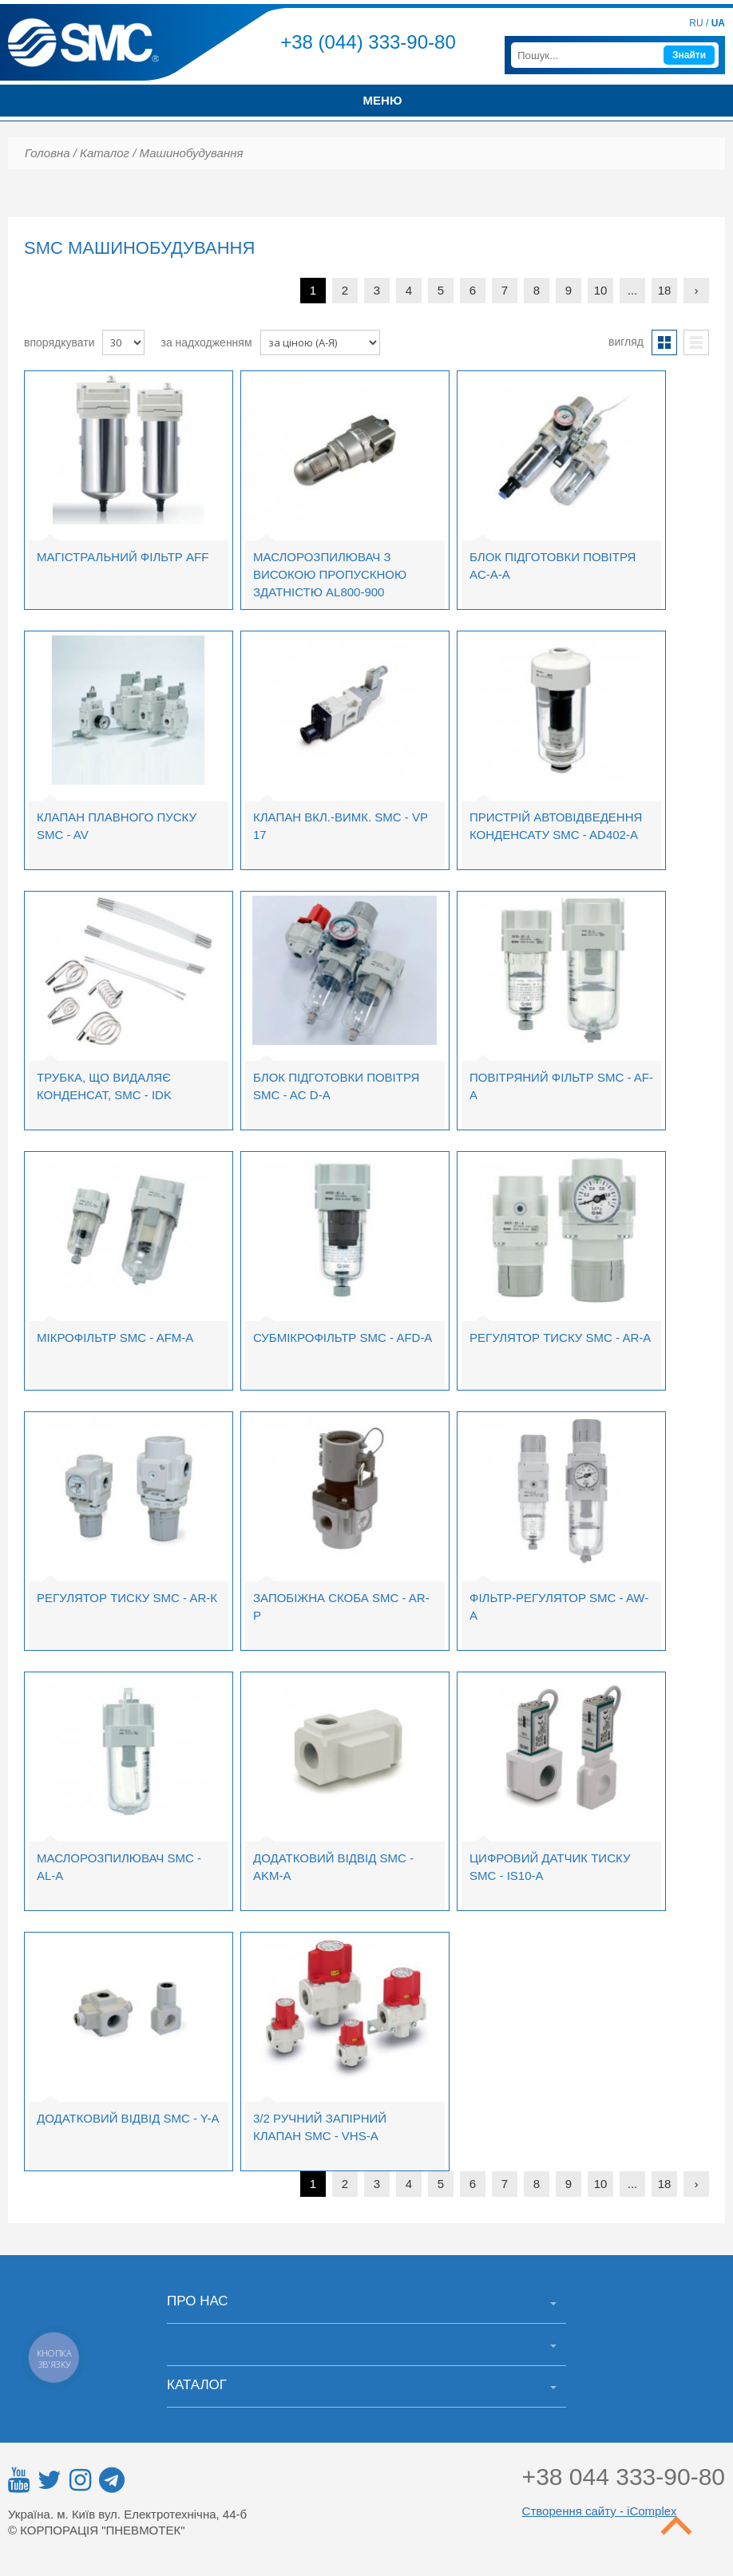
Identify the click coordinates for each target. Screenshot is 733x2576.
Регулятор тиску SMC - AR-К (127, 1598)
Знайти (689, 55)
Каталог (104, 153)
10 (601, 290)
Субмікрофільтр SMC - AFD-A (342, 1337)
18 (665, 290)
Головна (47, 153)
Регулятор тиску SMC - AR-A (560, 1337)
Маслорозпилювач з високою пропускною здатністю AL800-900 (329, 574)
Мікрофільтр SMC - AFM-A (115, 1337)
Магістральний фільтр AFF (122, 557)
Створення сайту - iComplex (599, 2511)
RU (696, 23)
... (633, 290)
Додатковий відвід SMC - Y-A (128, 2118)
